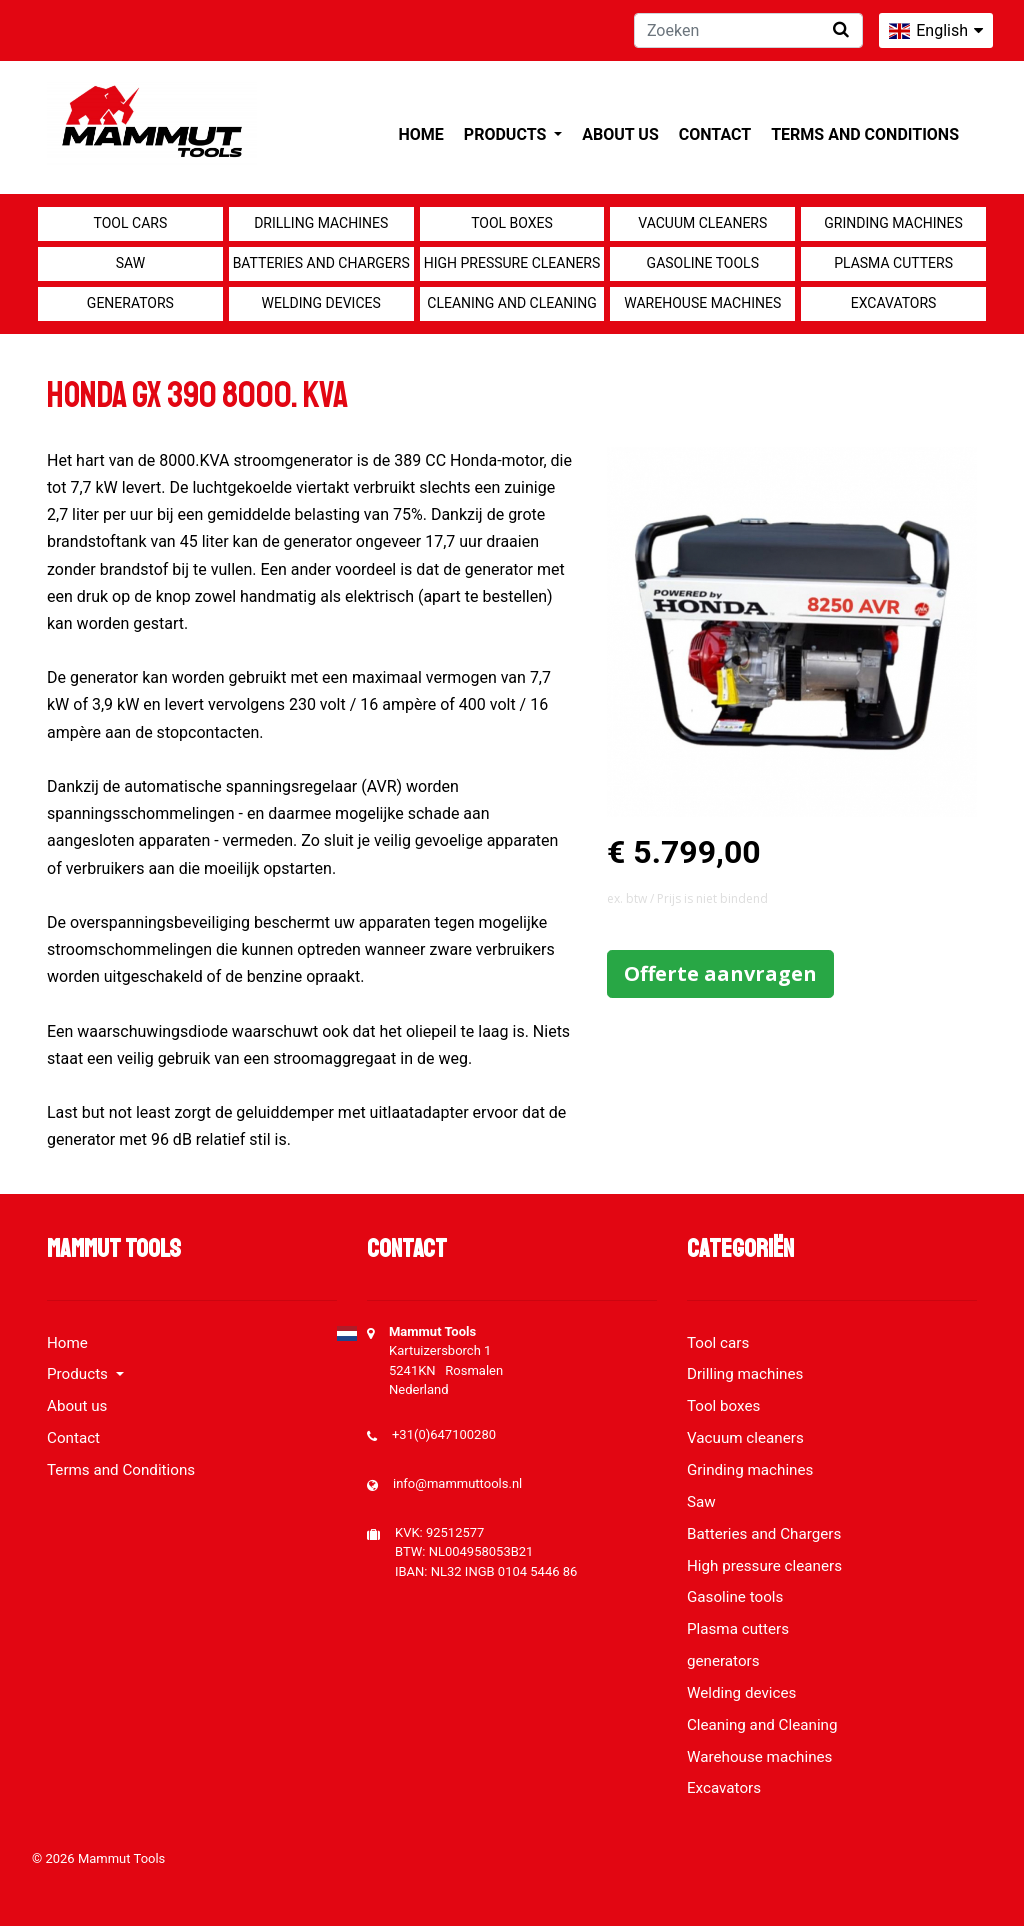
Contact (715, 134)
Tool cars (131, 223)
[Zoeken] (748, 30)
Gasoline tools (703, 263)
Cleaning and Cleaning (511, 303)
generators (130, 303)
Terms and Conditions (865, 134)
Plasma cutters (893, 263)
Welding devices (321, 303)
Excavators (894, 303)
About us (620, 134)
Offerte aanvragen (720, 973)
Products (507, 134)
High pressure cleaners (512, 263)
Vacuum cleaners (702, 223)
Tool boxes (512, 223)
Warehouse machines (702, 303)
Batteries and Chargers (321, 263)
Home (421, 134)
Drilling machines (321, 223)
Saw (130, 263)
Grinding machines (893, 223)
